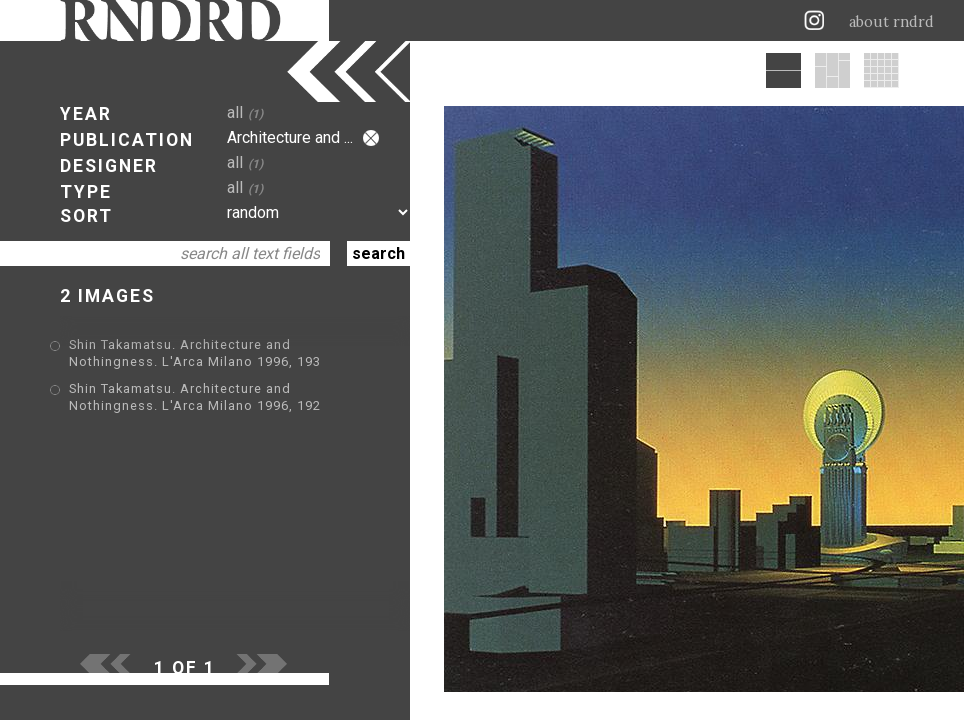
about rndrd (891, 22)
